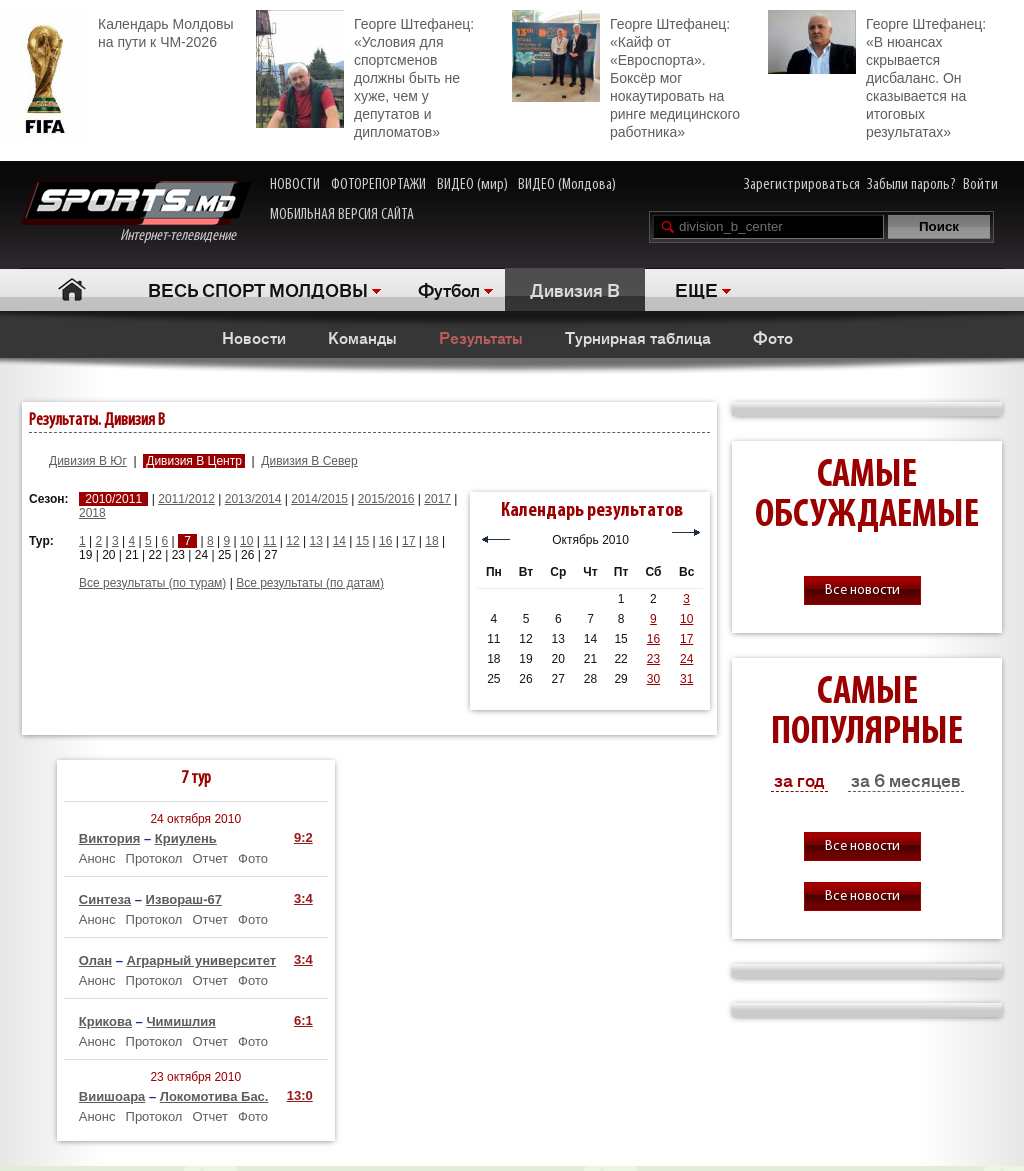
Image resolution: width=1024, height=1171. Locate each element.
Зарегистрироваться (802, 185)
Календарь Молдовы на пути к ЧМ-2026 (116, 30)
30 (653, 679)
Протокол (154, 858)
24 (686, 659)
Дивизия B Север (309, 461)
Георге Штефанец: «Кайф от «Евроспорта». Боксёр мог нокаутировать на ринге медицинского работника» (626, 75)
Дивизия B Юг (88, 461)
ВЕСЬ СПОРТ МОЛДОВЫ (258, 289)
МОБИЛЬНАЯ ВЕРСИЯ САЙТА (342, 215)
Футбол (449, 289)
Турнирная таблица (638, 337)
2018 (92, 513)
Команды (362, 337)
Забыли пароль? (911, 185)
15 (362, 541)
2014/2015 (319, 499)
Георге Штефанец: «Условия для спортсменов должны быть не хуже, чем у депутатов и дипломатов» (365, 75)
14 (339, 541)
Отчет (210, 858)
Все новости (862, 590)
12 (292, 541)
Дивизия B (575, 289)
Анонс (97, 858)
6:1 (303, 1020)
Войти (980, 185)
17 (408, 541)
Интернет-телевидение (135, 212)
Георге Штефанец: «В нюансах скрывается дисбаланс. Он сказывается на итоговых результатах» (877, 75)
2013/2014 (253, 499)
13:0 (300, 1095)
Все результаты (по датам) (310, 583)
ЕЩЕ (696, 289)
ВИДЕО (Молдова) (567, 185)
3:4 (303, 898)
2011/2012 (186, 499)
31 (686, 679)
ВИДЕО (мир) (472, 185)
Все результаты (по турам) (152, 583)
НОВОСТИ (295, 185)
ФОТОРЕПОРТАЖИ (378, 185)
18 (431, 541)
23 (653, 659)
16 (385, 541)
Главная (71, 289)
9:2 (303, 837)
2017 (437, 499)
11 (269, 541)
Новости (254, 337)
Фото (773, 337)
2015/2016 (386, 499)
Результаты (481, 337)
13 (315, 541)
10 (246, 541)
